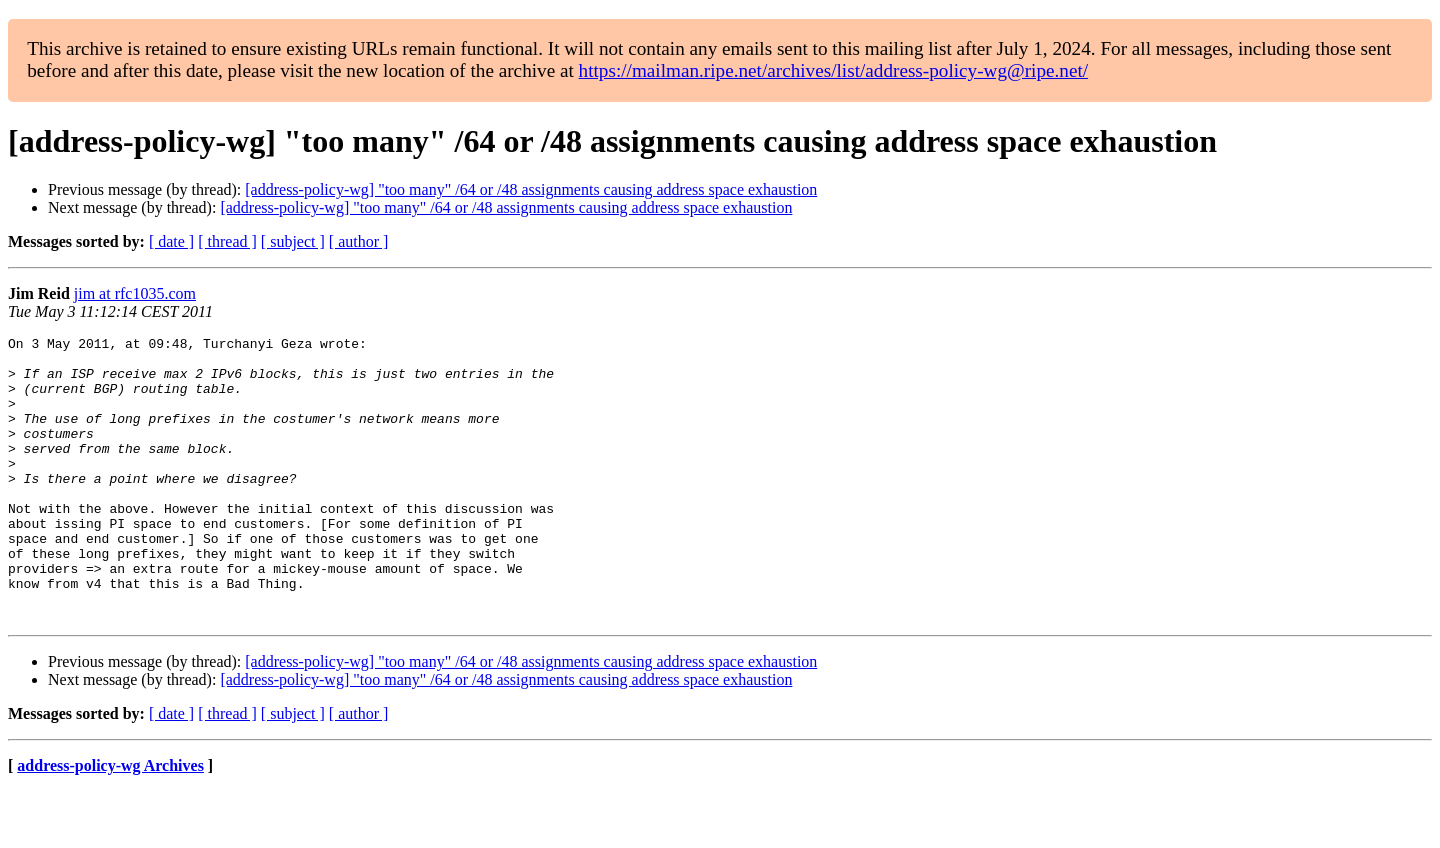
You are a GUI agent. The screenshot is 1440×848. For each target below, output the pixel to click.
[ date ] (171, 241)
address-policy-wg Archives (110, 822)
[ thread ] (227, 241)
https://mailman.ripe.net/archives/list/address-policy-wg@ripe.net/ (834, 70)
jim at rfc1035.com (135, 293)
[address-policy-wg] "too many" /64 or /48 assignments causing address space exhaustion (531, 189)
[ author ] (359, 241)
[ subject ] (293, 241)
